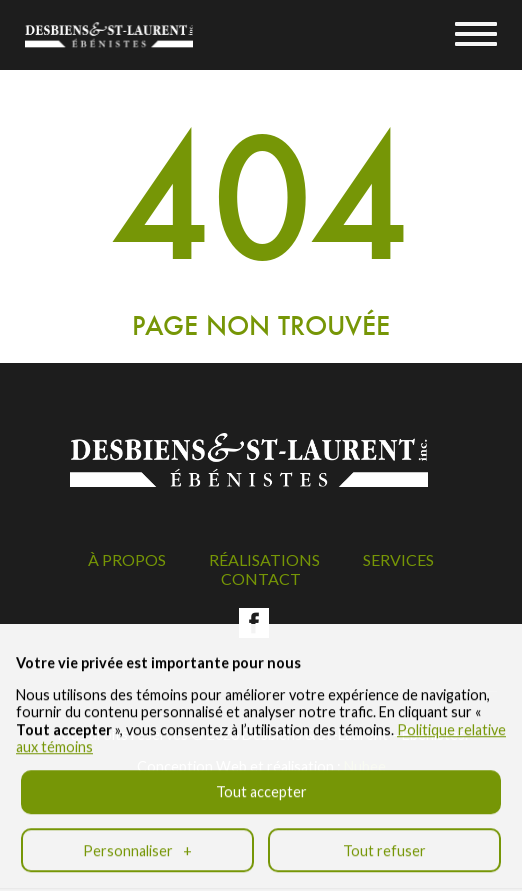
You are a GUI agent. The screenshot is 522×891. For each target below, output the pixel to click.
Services (398, 559)
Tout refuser (384, 840)
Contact (261, 578)
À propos (127, 559)
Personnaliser (137, 840)
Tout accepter (261, 781)
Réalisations (264, 559)
